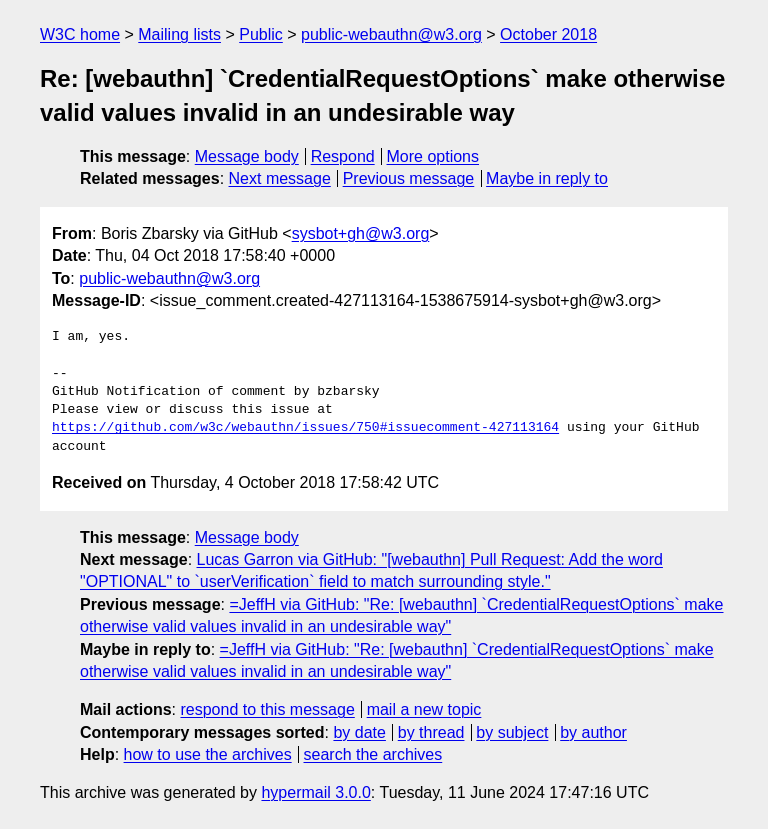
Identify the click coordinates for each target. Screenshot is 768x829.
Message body (247, 156)
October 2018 (548, 34)
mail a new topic (424, 709)
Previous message (409, 178)
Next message (280, 178)
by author (593, 732)
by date (359, 732)
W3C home (80, 34)
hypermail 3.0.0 (315, 792)
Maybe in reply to (547, 178)
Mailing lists (179, 34)
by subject (512, 732)
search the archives (373, 754)
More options (433, 156)
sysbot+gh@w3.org (361, 233)
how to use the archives (208, 754)
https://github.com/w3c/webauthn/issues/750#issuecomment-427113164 (305, 428)
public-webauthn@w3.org (391, 34)
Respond (343, 156)
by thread (431, 732)
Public (261, 34)
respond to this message (267, 709)
